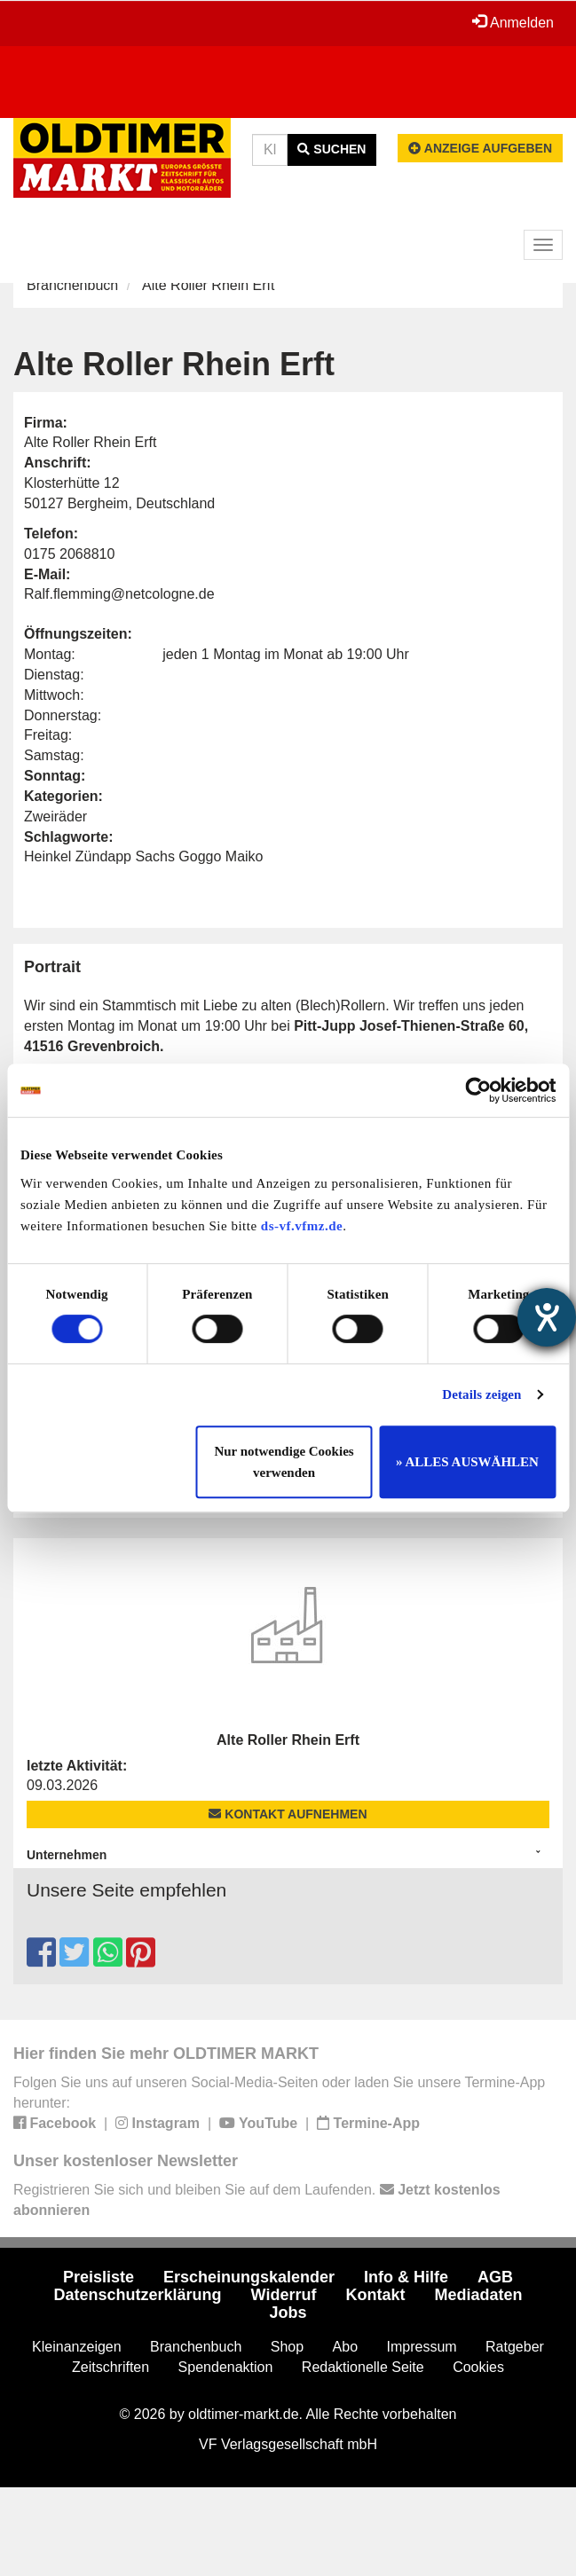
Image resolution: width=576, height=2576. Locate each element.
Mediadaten (478, 2295)
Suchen (331, 149)
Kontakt (375, 2295)
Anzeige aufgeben (480, 148)
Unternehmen (67, 1855)
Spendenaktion (225, 2367)
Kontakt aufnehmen (288, 1814)
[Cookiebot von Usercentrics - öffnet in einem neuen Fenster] (478, 1090)
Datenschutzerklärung (138, 2295)
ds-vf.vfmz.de (302, 1226)
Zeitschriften (110, 2367)
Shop (287, 2346)
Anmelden (513, 22)
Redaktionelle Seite (363, 2367)
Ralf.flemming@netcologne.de (119, 593)
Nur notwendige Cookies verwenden (283, 1462)
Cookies (478, 2367)
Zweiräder (55, 816)
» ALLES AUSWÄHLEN (467, 1462)
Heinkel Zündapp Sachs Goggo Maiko (144, 856)
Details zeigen (481, 1394)
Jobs (287, 2312)
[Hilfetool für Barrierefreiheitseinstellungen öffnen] (546, 1317)
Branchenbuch (72, 285)
